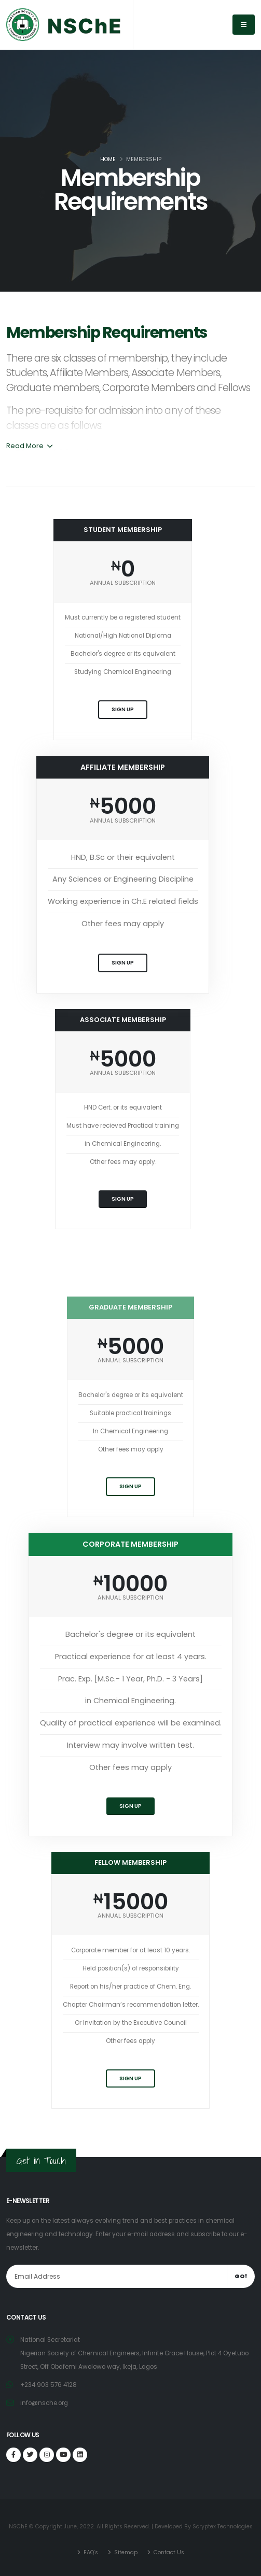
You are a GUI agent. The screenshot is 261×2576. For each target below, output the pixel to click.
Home (108, 159)
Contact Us (168, 2552)
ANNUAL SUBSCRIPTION (123, 583)
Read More (29, 446)
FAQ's (90, 2552)
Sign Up (123, 709)
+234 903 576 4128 (48, 2385)
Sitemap (125, 2552)
